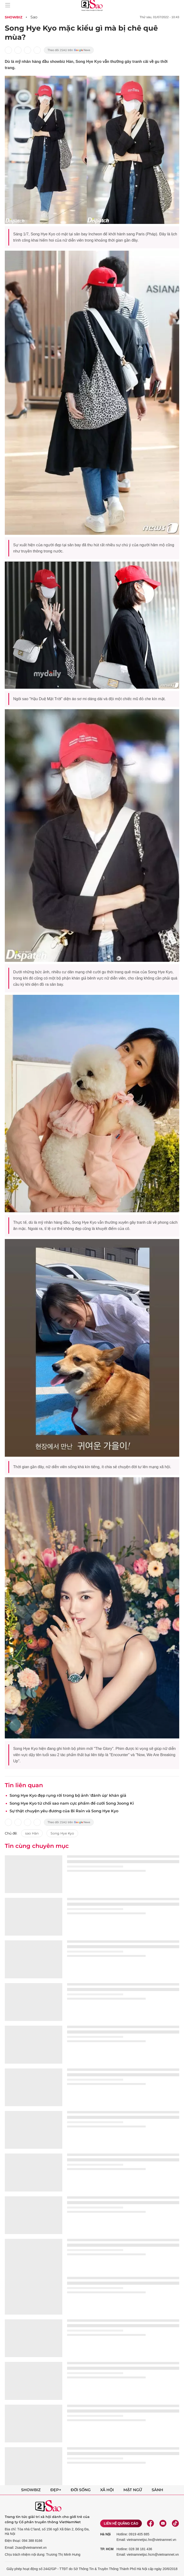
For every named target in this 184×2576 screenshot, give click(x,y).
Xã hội (107, 2490)
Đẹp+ (55, 2490)
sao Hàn (32, 1833)
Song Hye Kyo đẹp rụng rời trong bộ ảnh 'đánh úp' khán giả (68, 1795)
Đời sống (81, 2490)
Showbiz (13, 17)
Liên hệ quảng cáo (121, 2523)
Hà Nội (105, 2534)
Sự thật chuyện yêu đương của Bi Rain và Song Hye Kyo (64, 1811)
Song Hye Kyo (62, 1833)
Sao (33, 17)
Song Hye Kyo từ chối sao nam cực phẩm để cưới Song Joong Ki (72, 1803)
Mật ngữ (132, 2490)
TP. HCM (107, 2549)
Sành (157, 2490)
